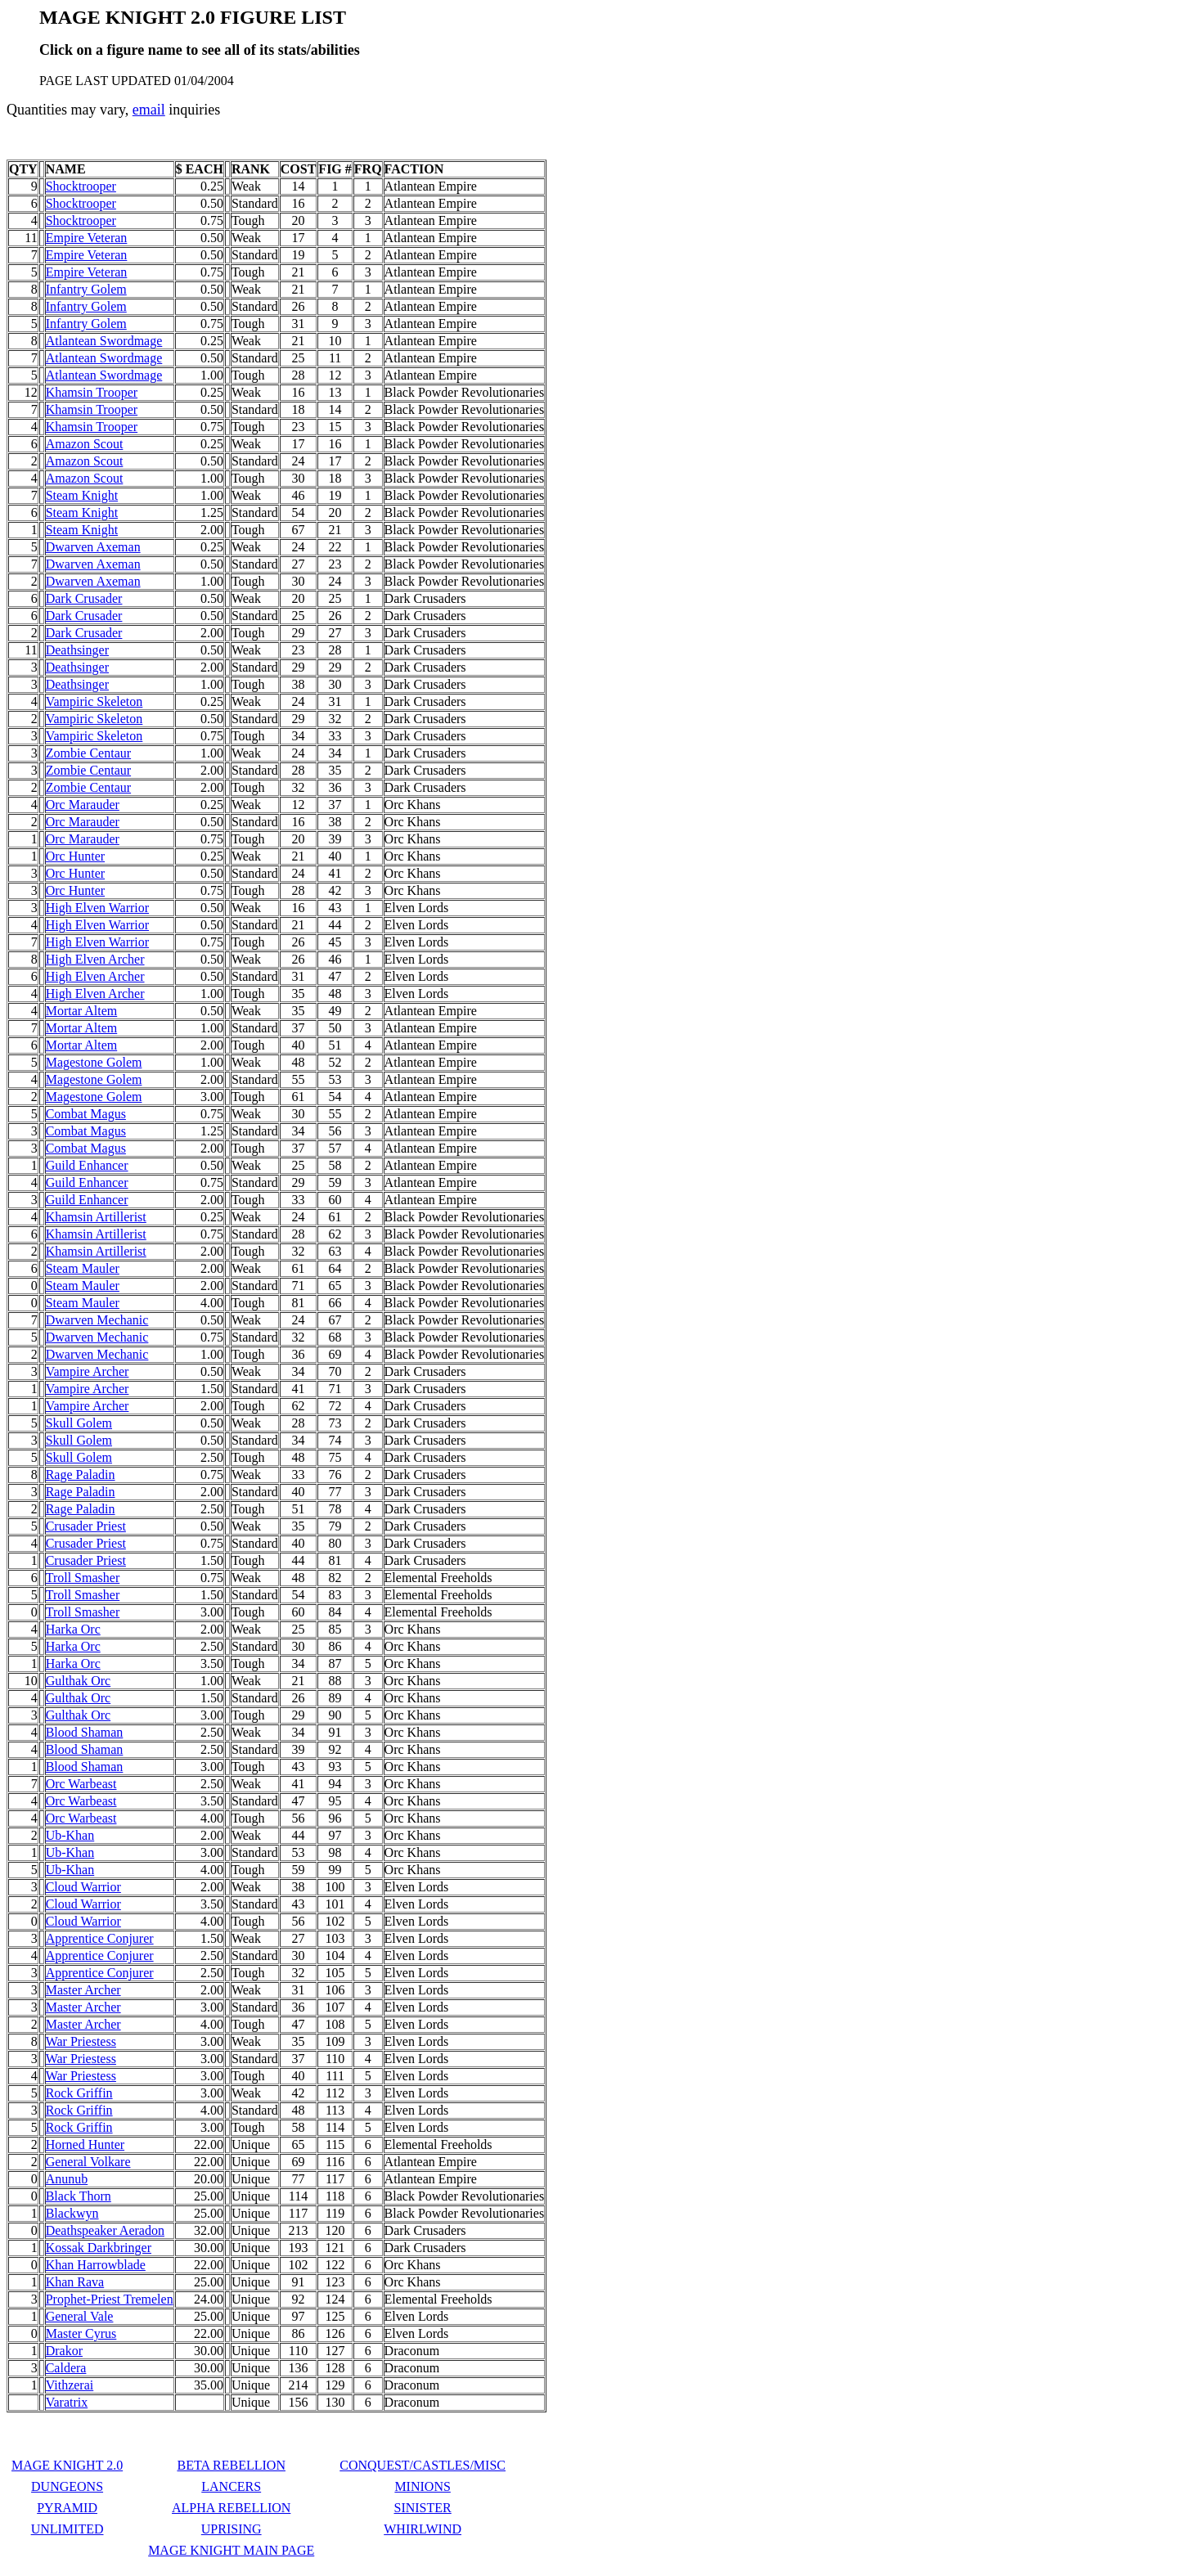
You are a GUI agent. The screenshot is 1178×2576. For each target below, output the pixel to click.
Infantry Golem (86, 289)
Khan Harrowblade (96, 2265)
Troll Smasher (83, 1578)
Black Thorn (78, 2196)
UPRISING (231, 2529)
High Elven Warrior (97, 908)
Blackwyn (72, 2213)
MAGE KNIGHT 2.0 (67, 2465)
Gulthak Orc (78, 1681)
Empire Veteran (87, 238)
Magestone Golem (94, 1062)
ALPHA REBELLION (231, 2508)
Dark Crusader (84, 598)
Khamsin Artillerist (96, 1217)
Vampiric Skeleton (94, 701)
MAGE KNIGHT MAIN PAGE (231, 2550)
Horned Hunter (85, 2144)
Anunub (67, 2179)
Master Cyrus (81, 2333)
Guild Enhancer (87, 1165)
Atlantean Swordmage (104, 341)
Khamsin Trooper (91, 392)
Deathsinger (77, 650)
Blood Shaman (85, 1732)
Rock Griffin (79, 2093)
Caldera (66, 2368)
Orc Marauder (82, 804)
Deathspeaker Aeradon (105, 2230)
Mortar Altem (82, 1011)
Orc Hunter (75, 856)
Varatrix (67, 2402)
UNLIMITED (67, 2529)
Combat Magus (86, 1114)
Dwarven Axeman (93, 547)
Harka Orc (73, 1629)
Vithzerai (70, 2385)
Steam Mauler (82, 1268)
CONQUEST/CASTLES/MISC (422, 2465)
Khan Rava (75, 2282)
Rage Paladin (80, 1474)
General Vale (80, 2316)
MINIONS (422, 2486)
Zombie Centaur (88, 753)
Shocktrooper (81, 186)
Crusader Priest (86, 1526)
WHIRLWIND (422, 2529)
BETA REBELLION (231, 2465)
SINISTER (423, 2508)
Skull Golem (79, 1423)
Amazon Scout (85, 444)
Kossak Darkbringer (98, 2248)
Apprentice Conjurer (100, 1938)
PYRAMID (67, 2508)
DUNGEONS (67, 2486)
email (149, 109)
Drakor (64, 2351)
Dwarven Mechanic (97, 1320)
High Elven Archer (95, 959)
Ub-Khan (70, 1835)
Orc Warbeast (81, 1784)
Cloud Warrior (83, 1887)
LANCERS (231, 2486)
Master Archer (83, 1990)
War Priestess (81, 2041)
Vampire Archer (87, 1371)
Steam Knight (82, 495)
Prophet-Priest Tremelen (109, 2299)
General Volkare (88, 2162)
